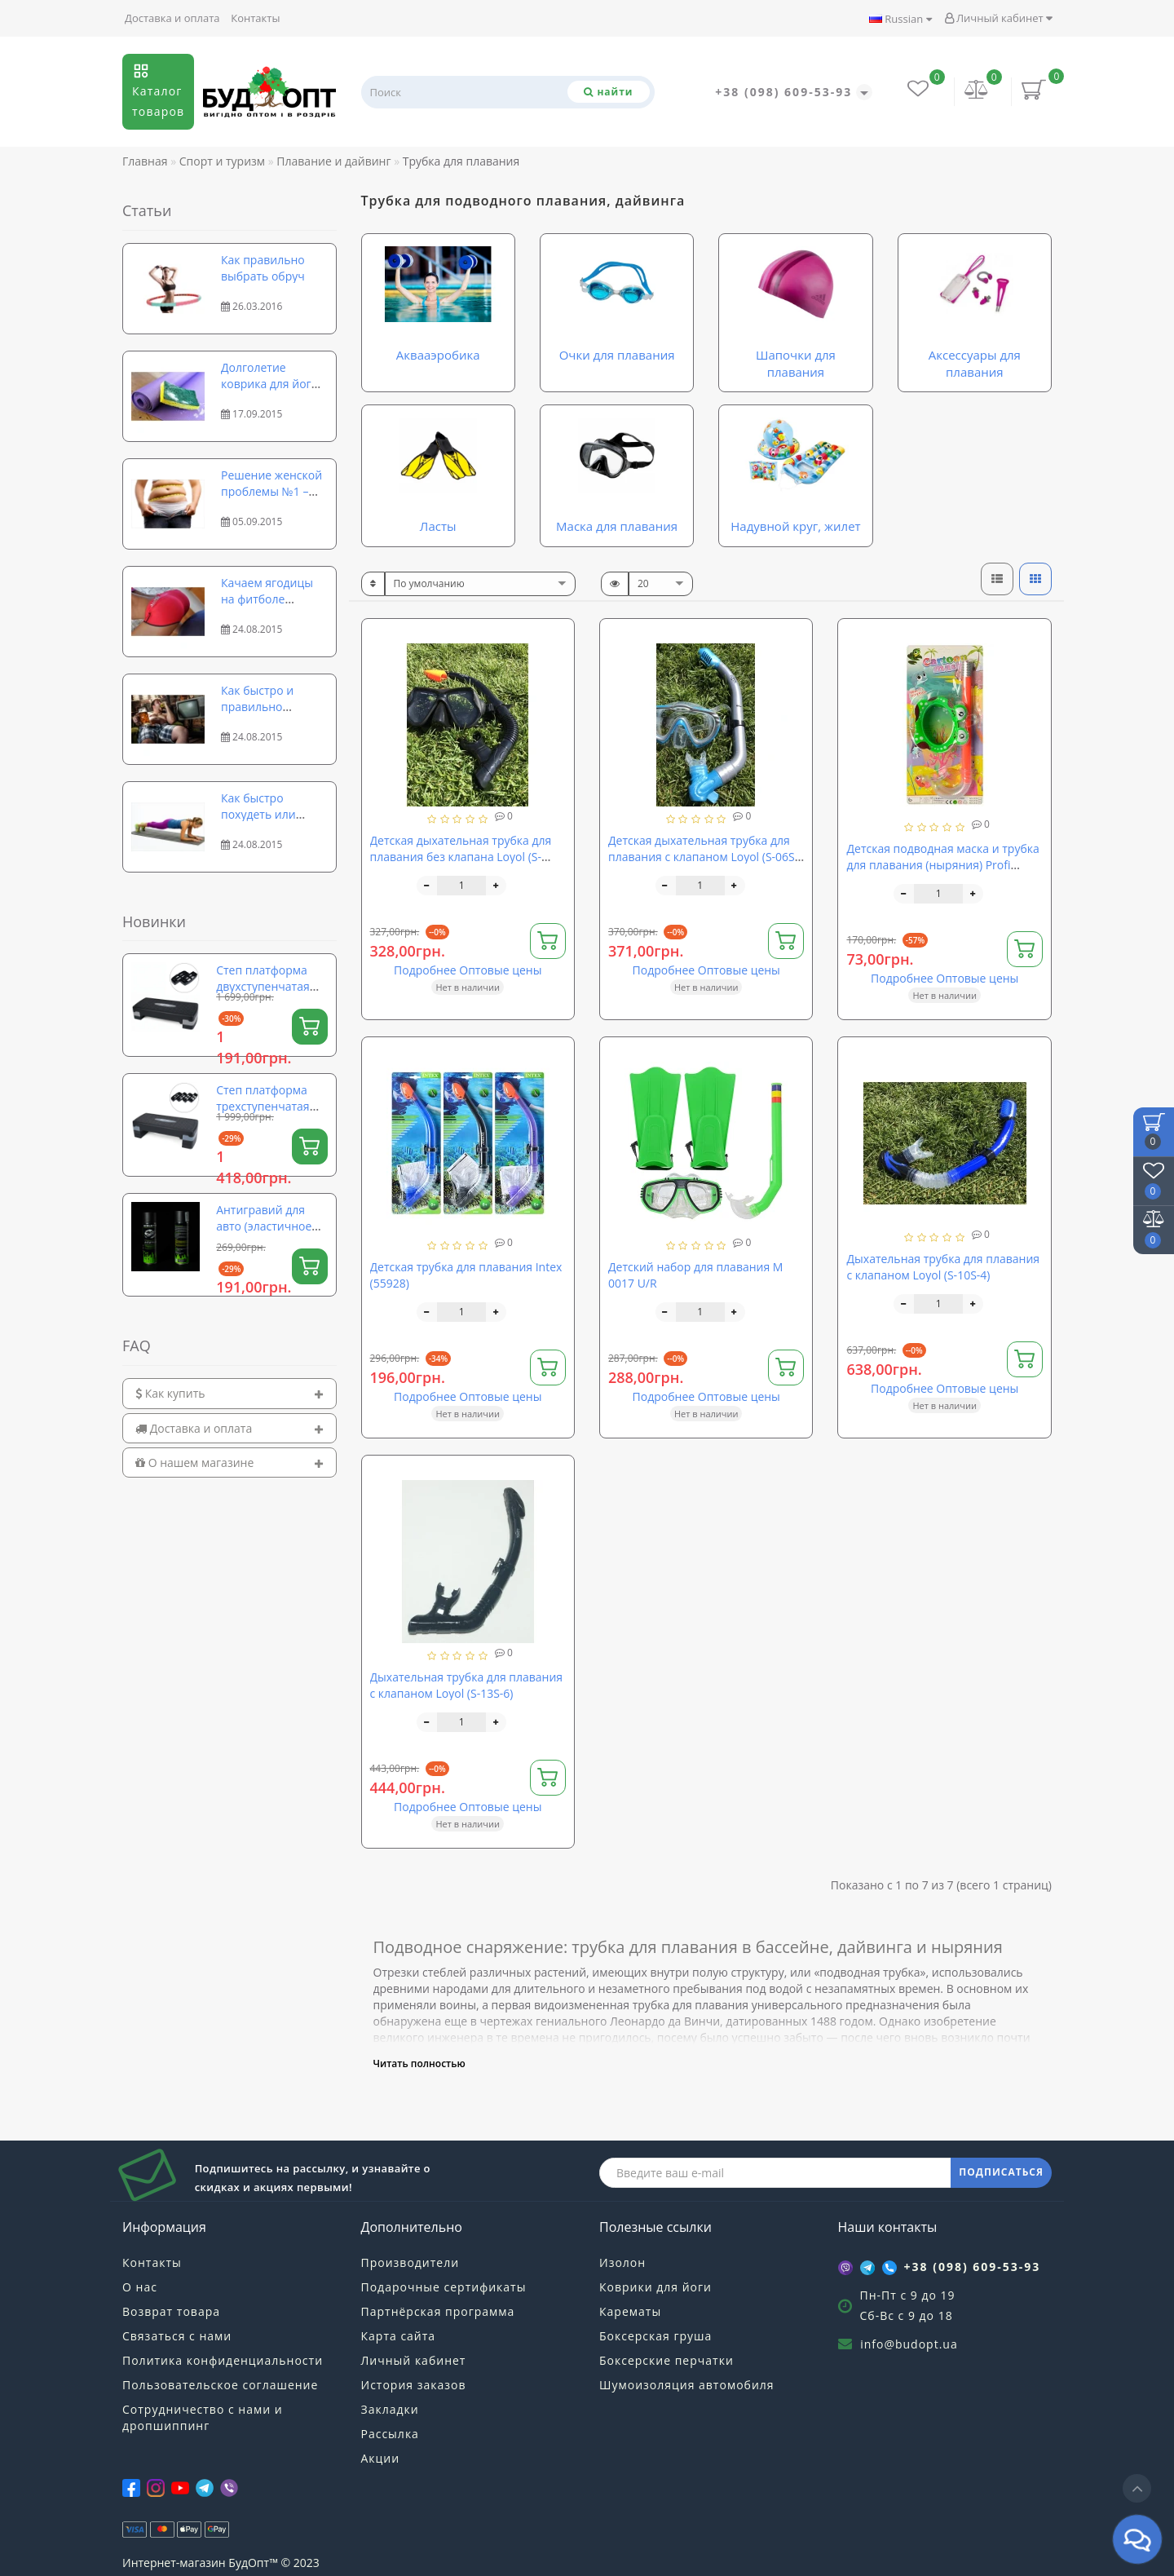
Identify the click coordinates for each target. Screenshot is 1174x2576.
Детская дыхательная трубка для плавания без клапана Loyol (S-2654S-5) (461, 857)
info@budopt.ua (909, 2344)
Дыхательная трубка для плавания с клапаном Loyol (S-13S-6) (466, 1685)
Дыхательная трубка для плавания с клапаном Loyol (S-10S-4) (942, 1267)
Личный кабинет (998, 18)
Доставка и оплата (172, 18)
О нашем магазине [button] (229, 1462)
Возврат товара (171, 2311)
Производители (410, 2262)
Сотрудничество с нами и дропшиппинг (202, 2417)
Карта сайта (398, 2336)
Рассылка (390, 2433)
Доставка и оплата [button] (229, 1428)
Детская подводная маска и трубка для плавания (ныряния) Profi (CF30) (942, 865)
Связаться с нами (177, 2336)
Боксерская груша (655, 2336)
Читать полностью (419, 2063)
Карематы (630, 2311)
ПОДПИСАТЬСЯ (1001, 2172)
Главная (145, 161)
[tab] (229, 1393)
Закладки (390, 2409)
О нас (139, 2287)
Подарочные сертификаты (444, 2287)
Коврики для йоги (655, 2287)
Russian (900, 18)
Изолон (622, 2262)
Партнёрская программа (438, 2311)
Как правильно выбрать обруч (263, 268)
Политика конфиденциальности (222, 2360)
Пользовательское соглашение (220, 2385)
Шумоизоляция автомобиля (687, 2385)
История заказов (413, 2385)
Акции (380, 2458)
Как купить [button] (229, 1393)
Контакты (255, 18)
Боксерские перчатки (666, 2360)
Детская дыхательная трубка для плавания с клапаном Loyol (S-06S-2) (703, 857)
